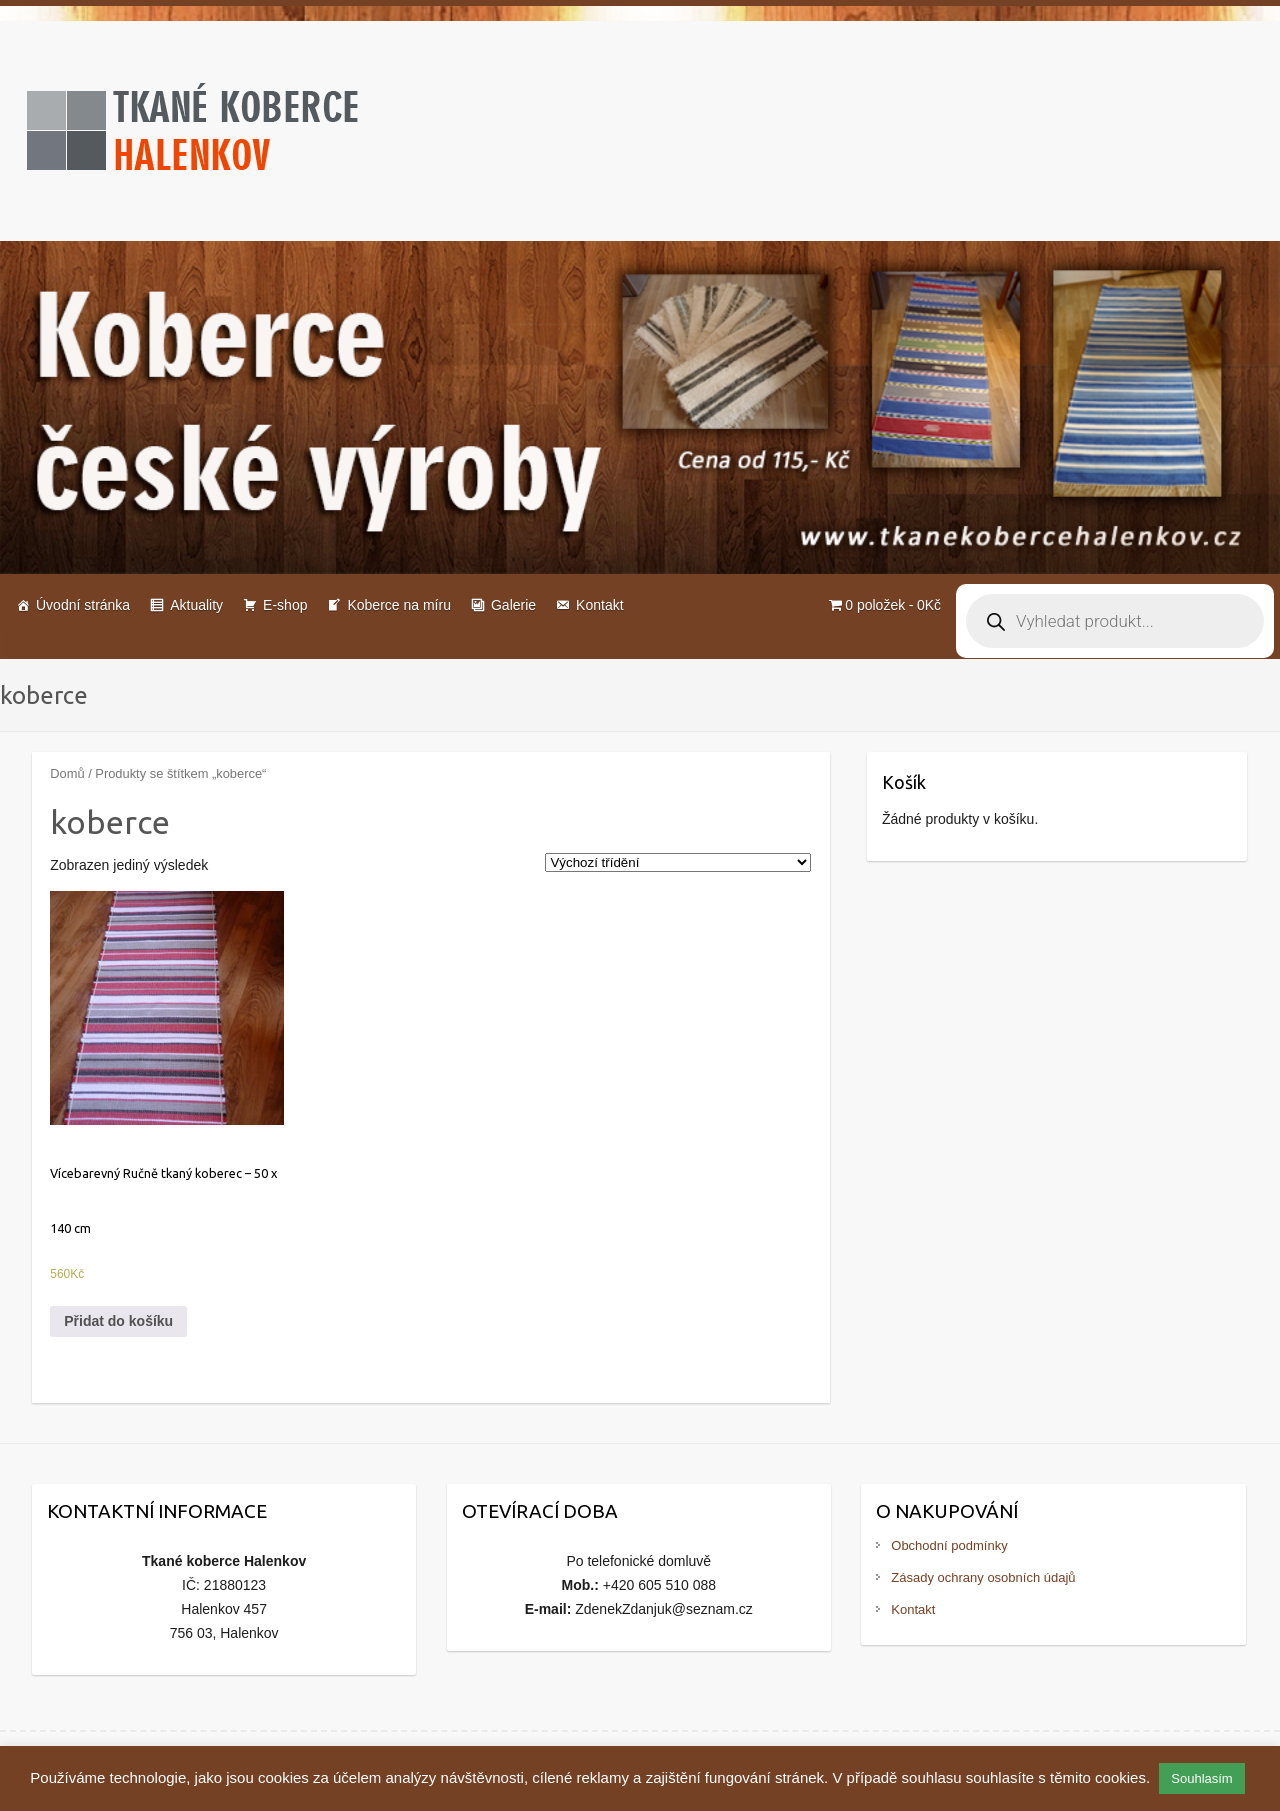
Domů (67, 773)
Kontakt (599, 605)
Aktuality (196, 605)
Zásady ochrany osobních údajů (983, 1577)
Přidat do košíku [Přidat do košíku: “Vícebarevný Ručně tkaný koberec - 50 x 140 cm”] (118, 1321)
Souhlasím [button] (1201, 1778)
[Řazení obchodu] (678, 862)
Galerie (513, 605)
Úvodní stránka (83, 605)
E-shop (285, 605)
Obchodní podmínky (949, 1545)
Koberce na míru (399, 605)
